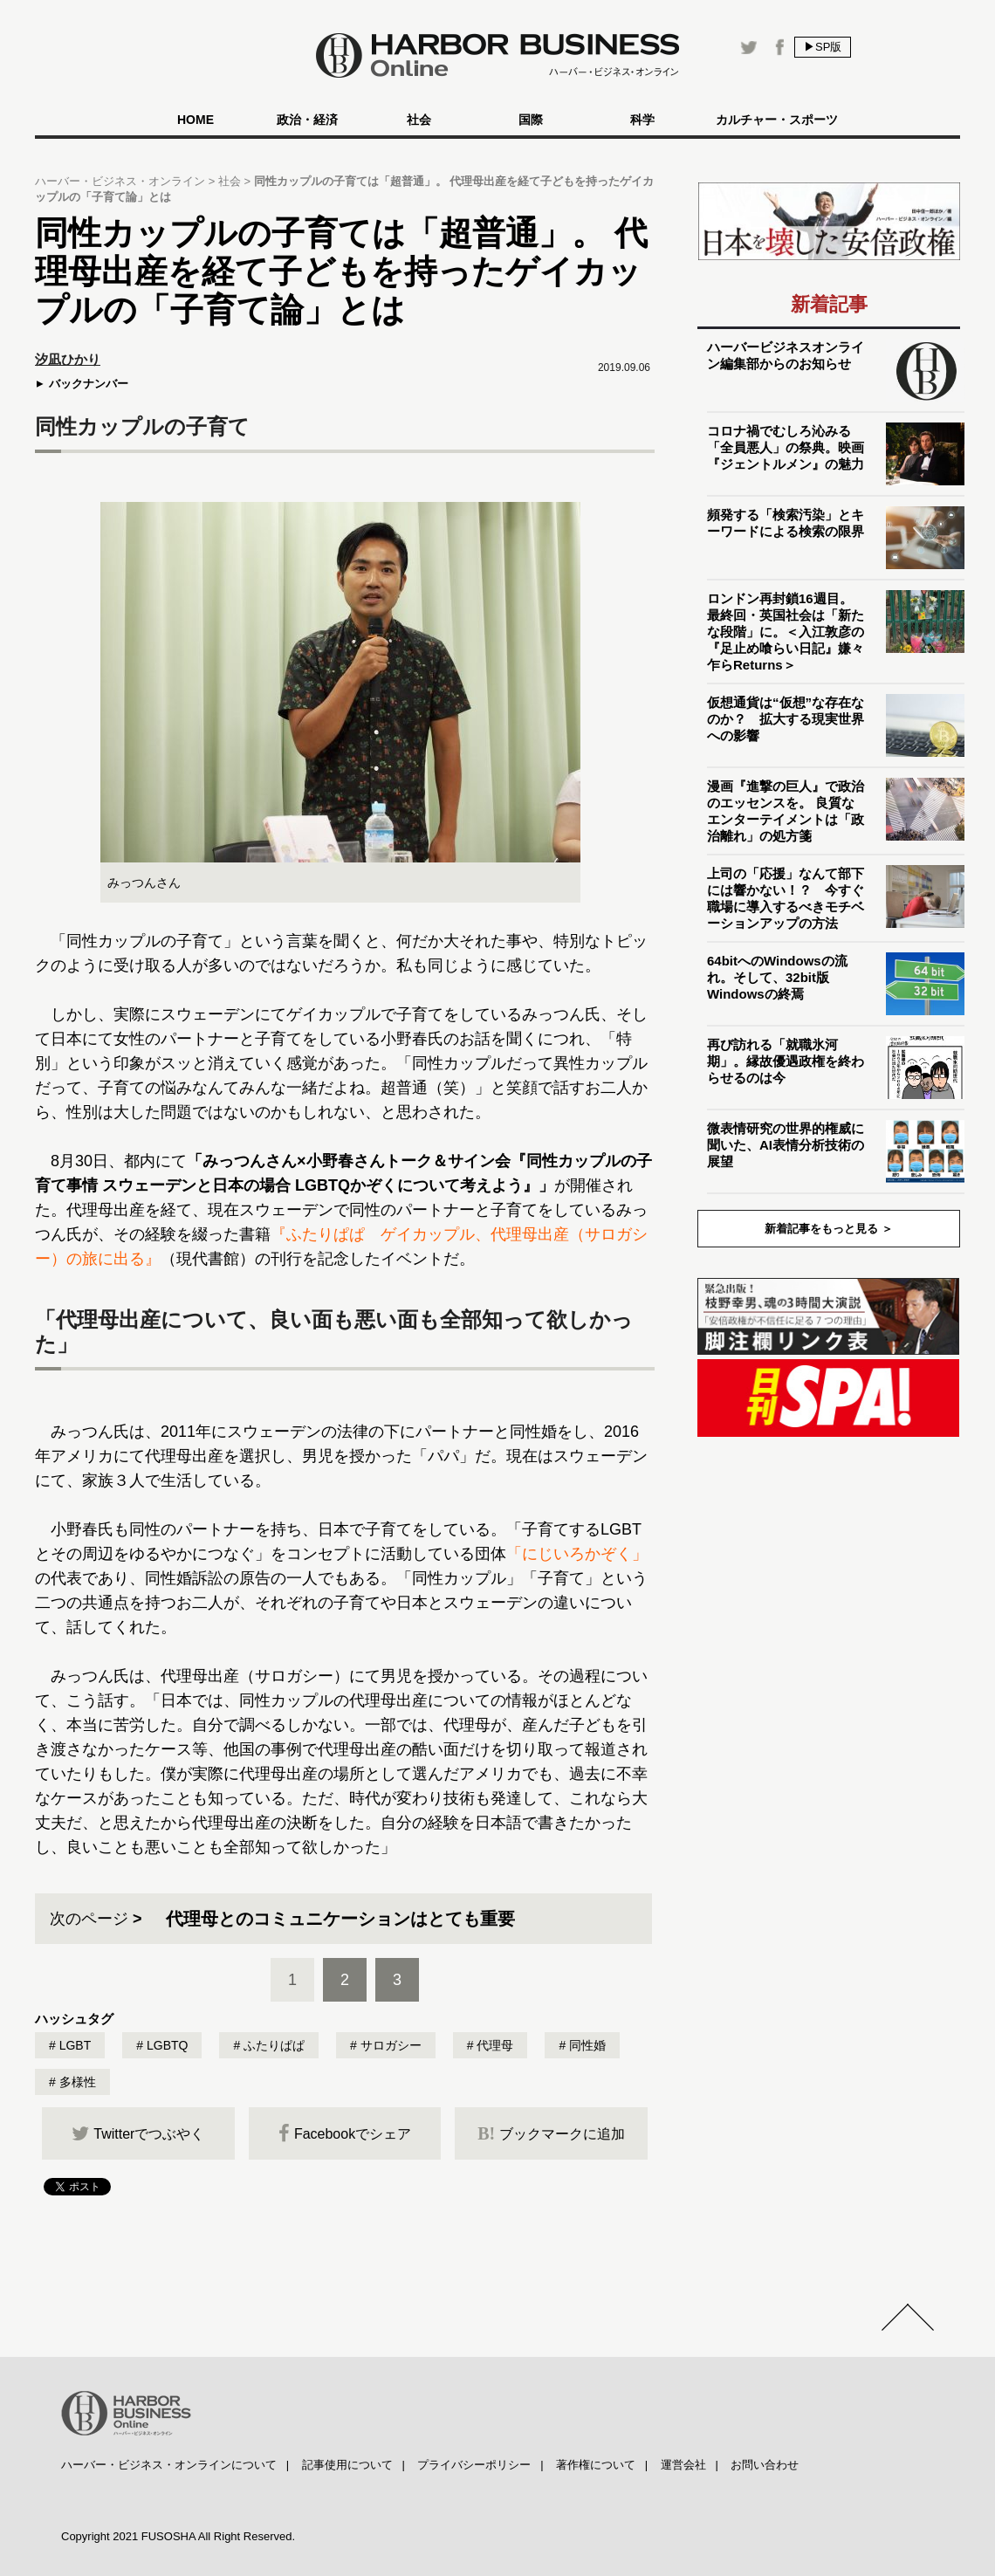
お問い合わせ (765, 2464)
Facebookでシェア (344, 2133)
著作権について (595, 2464)
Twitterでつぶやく (138, 2133)
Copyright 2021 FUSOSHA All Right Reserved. (178, 2536)
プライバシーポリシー (474, 2464)
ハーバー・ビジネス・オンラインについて (169, 2464)
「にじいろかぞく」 (577, 1554)
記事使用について (347, 2464)
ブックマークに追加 (551, 2133)
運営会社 (683, 2464)
